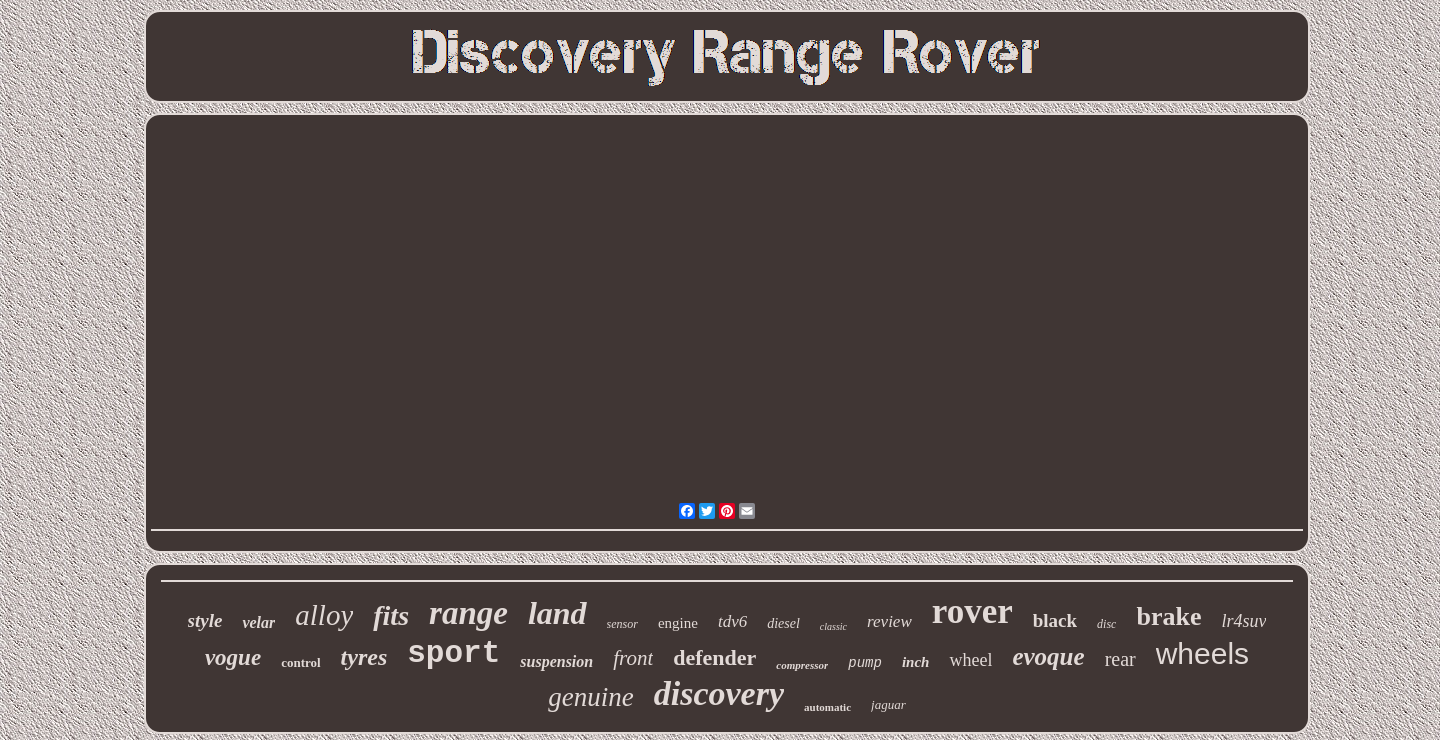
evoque (1048, 656)
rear (1120, 659)
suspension (556, 661)
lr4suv (1243, 621)
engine (678, 623)
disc (1106, 624)
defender (714, 657)
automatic (827, 707)
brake (1168, 616)
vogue (233, 657)
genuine (590, 697)
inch (916, 662)
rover (972, 611)
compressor (802, 665)
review (889, 621)
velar (258, 622)
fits (391, 615)
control (300, 662)
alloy (324, 615)
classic (833, 626)
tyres (364, 657)
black (1055, 620)
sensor (622, 624)
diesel (783, 623)
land (557, 613)
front (633, 658)
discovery (719, 693)
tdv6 (732, 621)
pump (865, 663)
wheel (970, 660)
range (468, 613)
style (205, 620)
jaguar (888, 704)
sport (453, 653)
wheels (1202, 653)
